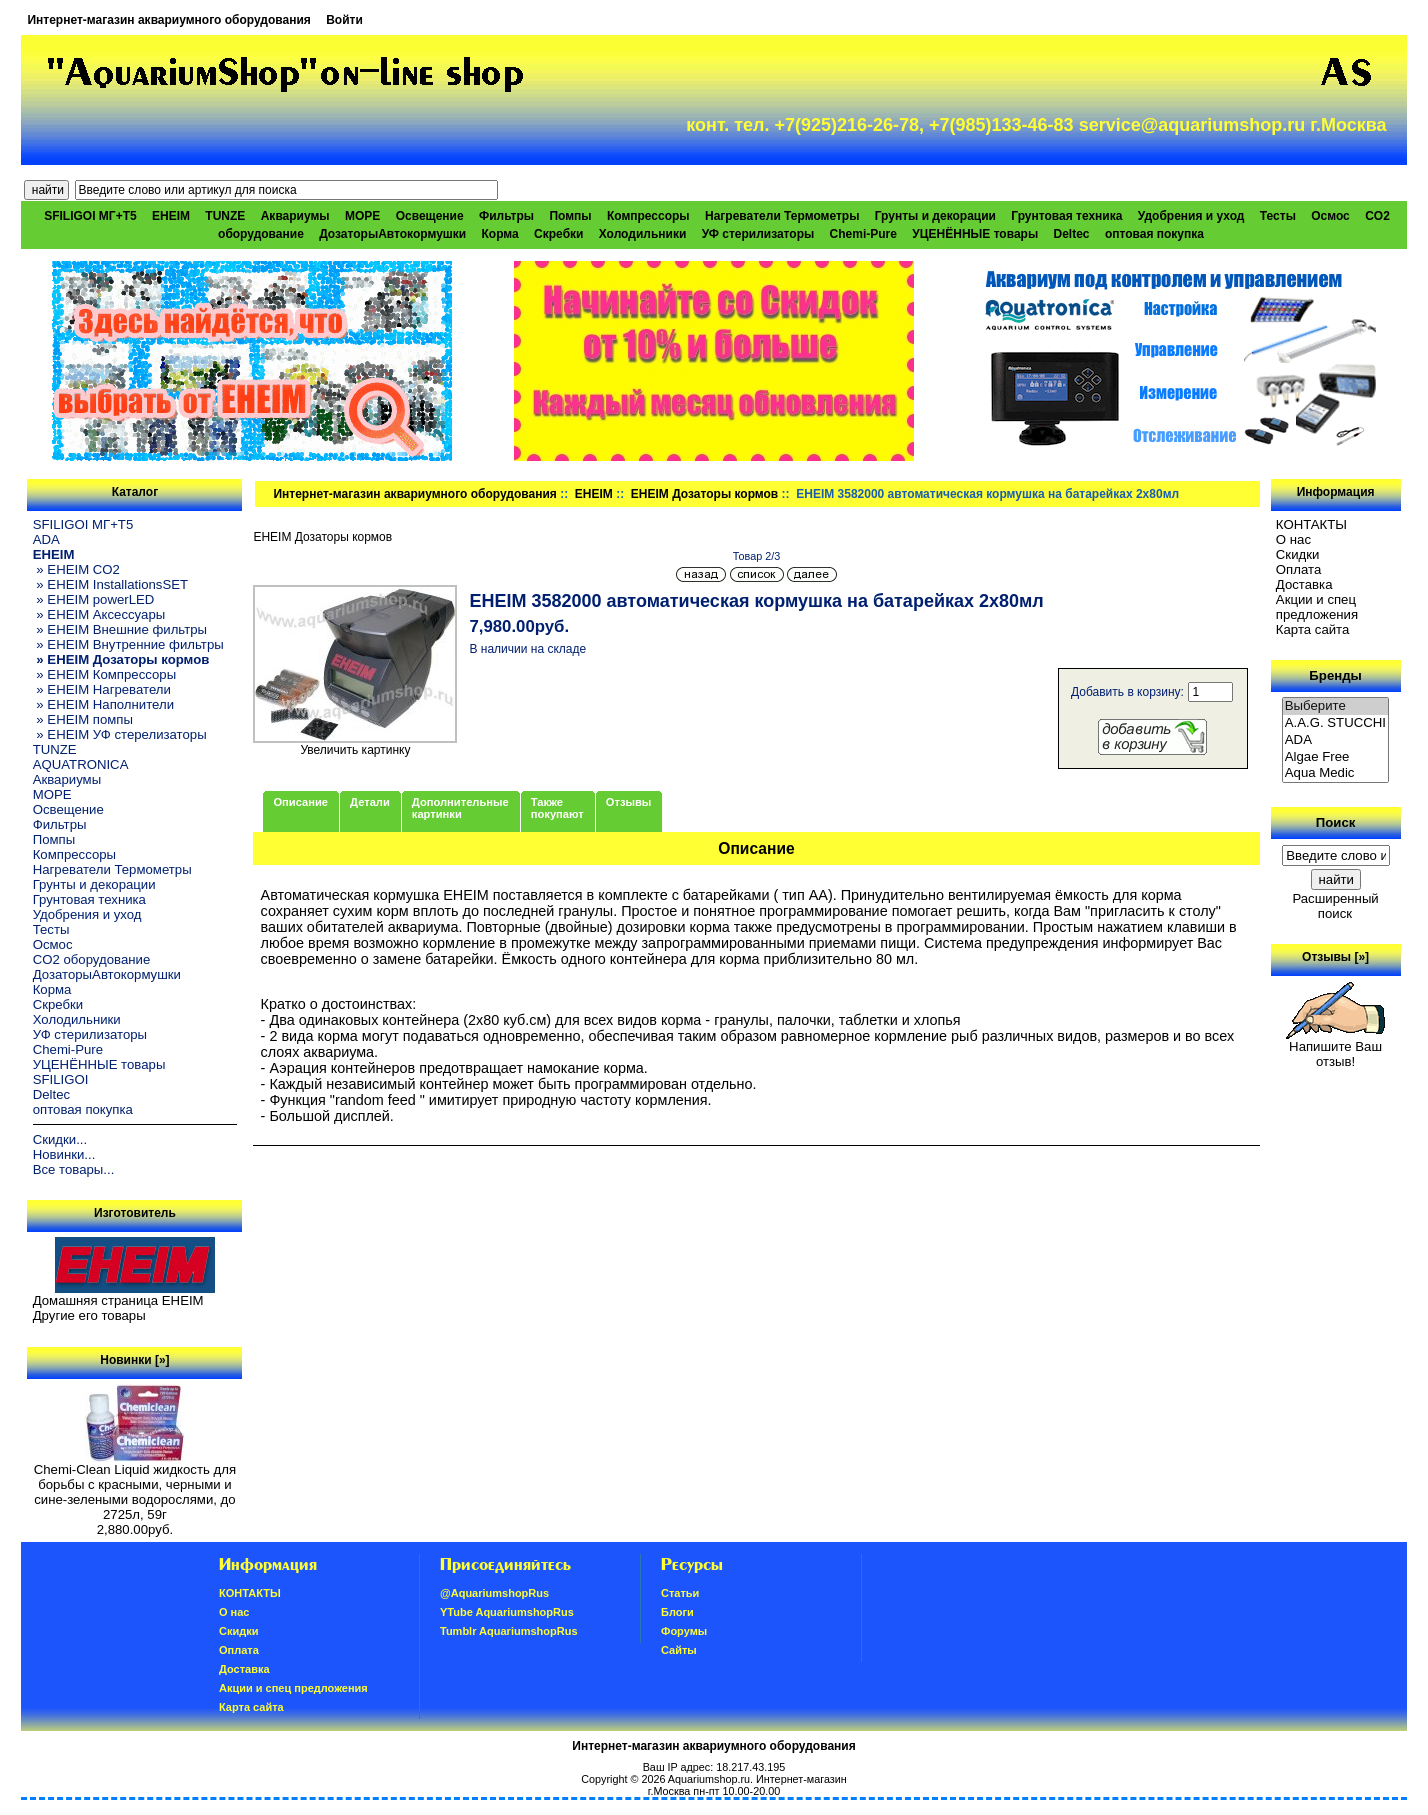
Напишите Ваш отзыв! (1335, 1048)
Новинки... (64, 1154)
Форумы (684, 1631)
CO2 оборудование (92, 959)
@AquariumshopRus (494, 1593)
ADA (46, 539)
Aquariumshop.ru (709, 1779)
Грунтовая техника (1066, 216)
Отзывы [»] (1335, 957)
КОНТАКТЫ (1311, 524)
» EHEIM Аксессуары (99, 614)
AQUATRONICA (81, 764)
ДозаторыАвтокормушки (392, 234)
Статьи (680, 1593)
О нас (1293, 539)
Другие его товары (89, 1315)
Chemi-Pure (863, 234)
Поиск (1336, 822)
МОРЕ (362, 216)
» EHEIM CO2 (76, 569)
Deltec (1072, 234)
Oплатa (1299, 569)
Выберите (1336, 706)
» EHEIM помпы (83, 719)
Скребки (558, 234)
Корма (500, 234)
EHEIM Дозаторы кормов (704, 494)
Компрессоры (648, 216)
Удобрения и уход (1191, 216)
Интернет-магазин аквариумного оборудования (168, 20)
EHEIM (594, 494)
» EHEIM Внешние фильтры (120, 629)
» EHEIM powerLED (94, 599)
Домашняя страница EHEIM (118, 1300)
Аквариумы (295, 216)
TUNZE (225, 216)
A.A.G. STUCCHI (1336, 723)
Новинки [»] (134, 1360)
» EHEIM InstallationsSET (110, 584)
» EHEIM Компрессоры (104, 674)
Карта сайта (1312, 629)
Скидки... (60, 1139)
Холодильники (643, 234)
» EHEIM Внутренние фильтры (128, 644)
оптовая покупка (1154, 234)
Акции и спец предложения (1317, 607)
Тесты (1278, 216)
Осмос (1330, 216)
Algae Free (1336, 757)
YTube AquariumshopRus (507, 1612)
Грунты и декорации (935, 216)
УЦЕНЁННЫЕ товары (975, 234)
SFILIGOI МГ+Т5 (90, 216)
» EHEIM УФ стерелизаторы (120, 734)
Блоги (677, 1612)
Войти (344, 20)
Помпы (570, 216)
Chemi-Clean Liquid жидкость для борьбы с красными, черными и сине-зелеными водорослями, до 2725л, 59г (135, 1486)
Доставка (1304, 584)
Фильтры (506, 216)
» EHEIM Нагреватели (102, 689)
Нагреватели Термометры (782, 216)
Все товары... (74, 1169)
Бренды (1335, 675)
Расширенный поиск (1335, 906)
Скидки (1298, 554)
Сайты (679, 1650)
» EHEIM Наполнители (103, 704)
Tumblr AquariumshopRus (509, 1631)
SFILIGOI (61, 1079)
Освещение (430, 216)
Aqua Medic (1336, 773)
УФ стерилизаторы (758, 234)
